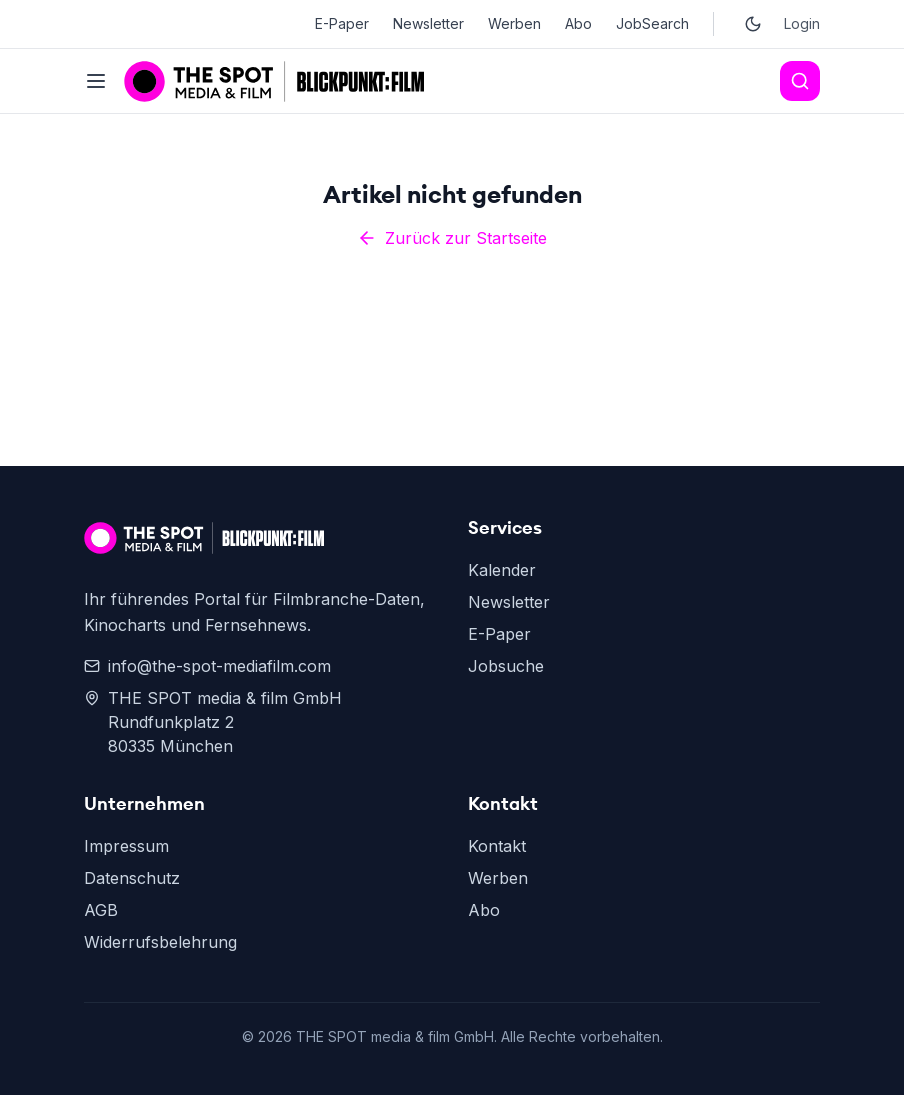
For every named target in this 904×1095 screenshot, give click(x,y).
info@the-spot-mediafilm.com (207, 666)
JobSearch (652, 23)
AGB (101, 910)
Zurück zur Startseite (452, 238)
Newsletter (428, 23)
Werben (514, 23)
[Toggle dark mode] (753, 24)
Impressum (126, 846)
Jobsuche (506, 666)
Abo (578, 23)
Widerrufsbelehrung (160, 942)
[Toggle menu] (96, 81)
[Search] (800, 81)
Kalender (502, 570)
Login (802, 23)
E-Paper (342, 23)
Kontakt (497, 846)
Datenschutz (132, 878)
